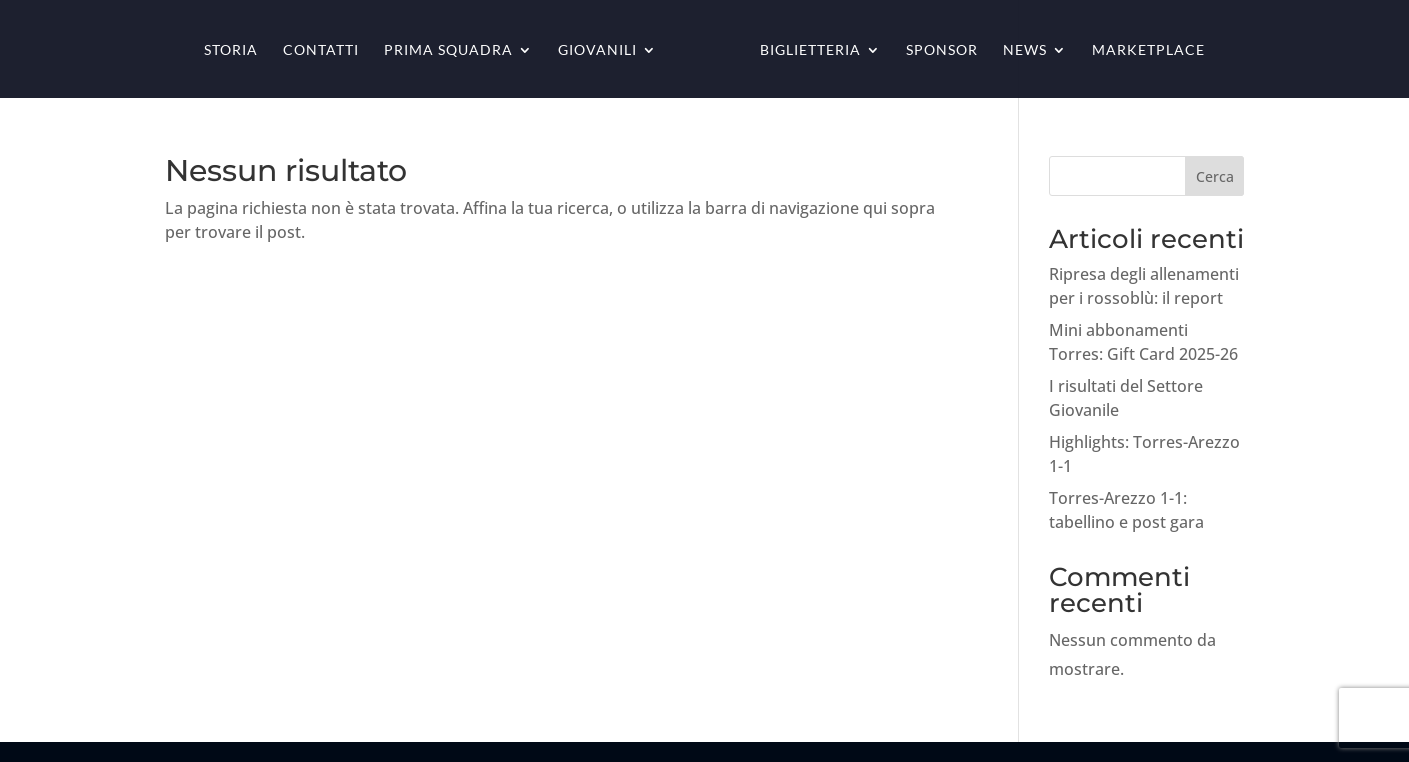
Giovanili (597, 50)
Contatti (321, 50)
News (1025, 50)
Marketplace (1148, 50)
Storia (231, 50)
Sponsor (942, 50)
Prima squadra (448, 50)
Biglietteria (810, 50)
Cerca (1215, 176)
